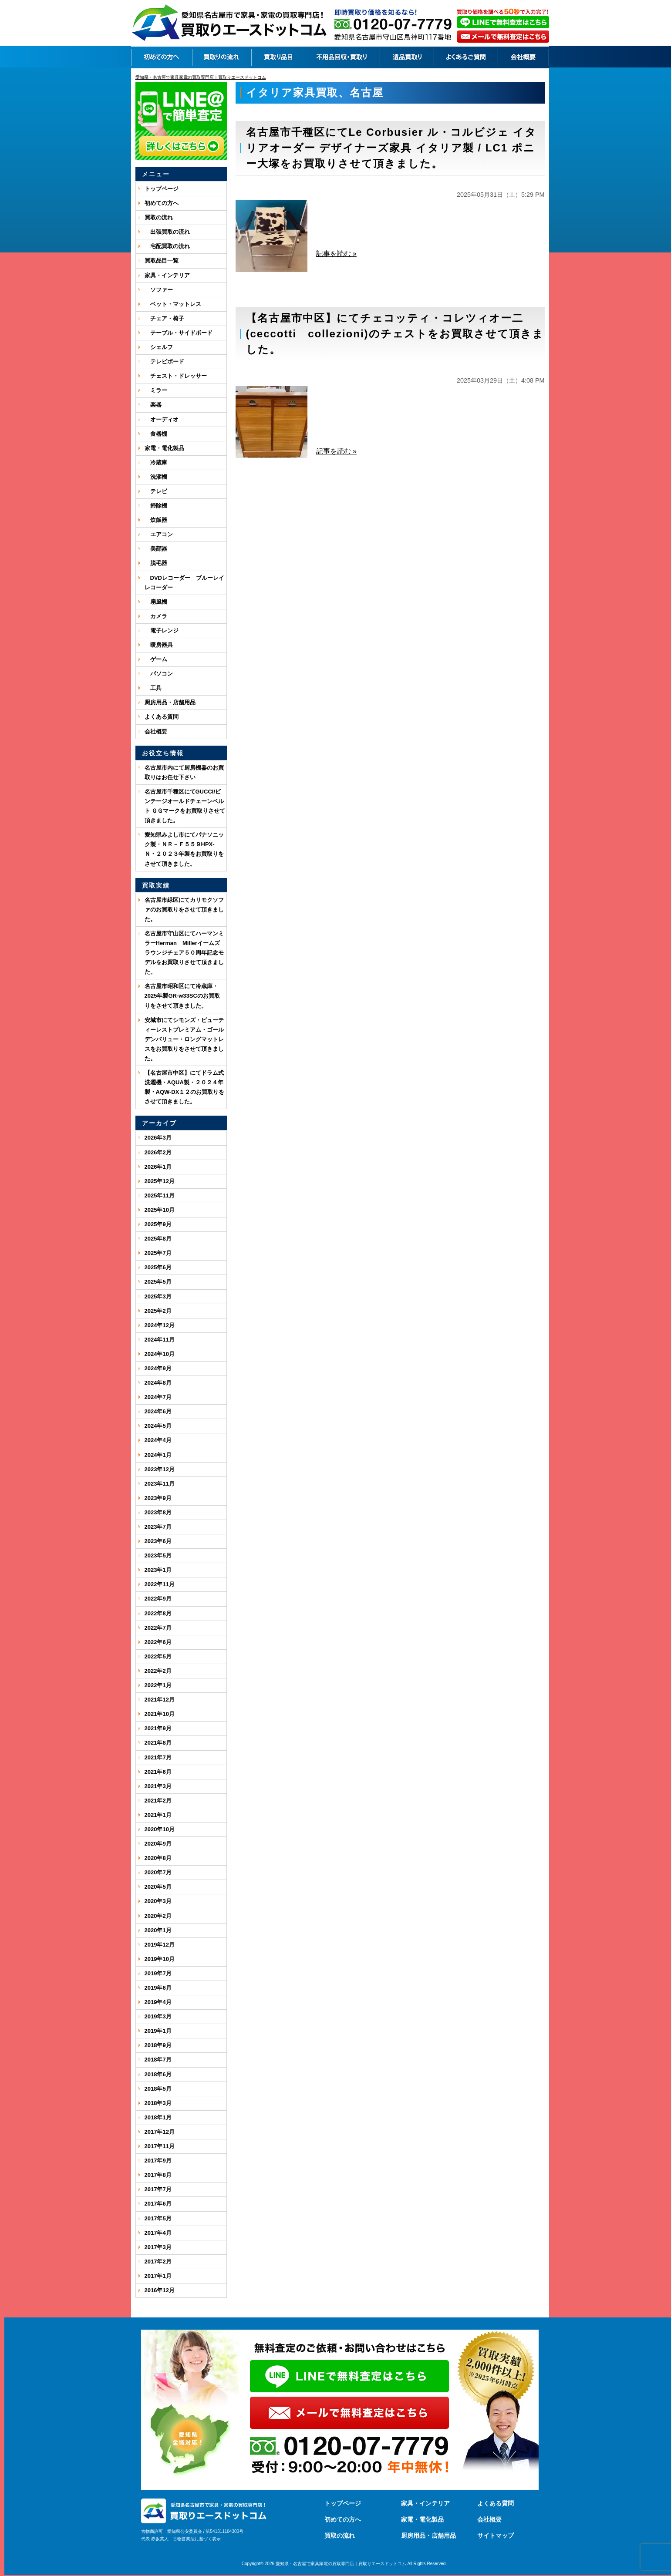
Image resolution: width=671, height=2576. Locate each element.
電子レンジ (162, 630)
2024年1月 (158, 1455)
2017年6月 (158, 2203)
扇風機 (156, 602)
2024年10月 (160, 1354)
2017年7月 (158, 2189)
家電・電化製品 (164, 448)
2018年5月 (158, 2088)
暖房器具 (159, 645)
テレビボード (164, 361)
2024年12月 (160, 1325)
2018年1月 (158, 2117)
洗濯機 (156, 477)
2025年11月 (160, 1195)
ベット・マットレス (173, 304)
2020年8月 (158, 1858)
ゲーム (156, 659)
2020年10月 (160, 1829)
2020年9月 (158, 1843)
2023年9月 (158, 1498)
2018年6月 (158, 2074)
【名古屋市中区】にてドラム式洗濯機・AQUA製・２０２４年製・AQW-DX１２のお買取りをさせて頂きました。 (185, 1087)
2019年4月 (158, 2002)
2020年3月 (158, 1901)
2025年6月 (158, 1267)
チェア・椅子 (164, 318)
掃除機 (156, 505)
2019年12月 (160, 1944)
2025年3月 (158, 1296)
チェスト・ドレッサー (176, 376)
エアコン (159, 534)
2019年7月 (158, 1973)
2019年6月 (158, 1987)
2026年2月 (158, 1152)
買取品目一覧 (162, 260)
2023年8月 (158, 1512)
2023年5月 (158, 1555)
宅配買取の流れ (167, 246)
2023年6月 (158, 1541)
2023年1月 (158, 1570)
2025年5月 (158, 1281)
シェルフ (159, 347)
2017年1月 (158, 2276)
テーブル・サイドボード (178, 333)
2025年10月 (160, 1210)
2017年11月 (160, 2146)
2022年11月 (160, 1584)
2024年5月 (158, 1426)
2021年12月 (160, 1699)
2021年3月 (158, 1786)
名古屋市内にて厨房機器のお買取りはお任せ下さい (184, 772)
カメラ (156, 616)
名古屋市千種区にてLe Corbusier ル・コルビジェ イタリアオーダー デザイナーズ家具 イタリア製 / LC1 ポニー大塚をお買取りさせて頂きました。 (391, 147)
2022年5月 (158, 1656)
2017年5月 (158, 2218)
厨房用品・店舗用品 (170, 702)
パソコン (159, 673)
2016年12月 (160, 2290)
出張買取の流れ (167, 232)
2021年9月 (158, 1728)
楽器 (153, 404)
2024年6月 (158, 1411)
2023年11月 (160, 1483)
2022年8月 (158, 1613)
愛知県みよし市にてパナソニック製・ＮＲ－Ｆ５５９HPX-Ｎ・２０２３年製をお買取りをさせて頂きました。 (184, 849)
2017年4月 (158, 2233)
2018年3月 (158, 2103)
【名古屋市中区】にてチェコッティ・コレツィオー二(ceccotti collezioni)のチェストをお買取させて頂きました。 (395, 333)
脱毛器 (156, 563)
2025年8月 (158, 1238)
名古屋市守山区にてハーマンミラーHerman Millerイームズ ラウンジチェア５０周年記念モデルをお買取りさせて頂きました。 (185, 952)
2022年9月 (158, 1598)
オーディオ (162, 419)
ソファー (159, 289)
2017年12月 (160, 2132)
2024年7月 (158, 1397)
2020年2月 (158, 1916)
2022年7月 (158, 1627)
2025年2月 (158, 1311)
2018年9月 (158, 2045)
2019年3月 (158, 2016)
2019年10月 (160, 1959)
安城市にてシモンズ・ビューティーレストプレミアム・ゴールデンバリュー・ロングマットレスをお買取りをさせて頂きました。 (184, 1039)
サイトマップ (495, 2535)
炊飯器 (156, 520)
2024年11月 (160, 1339)
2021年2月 (158, 1800)
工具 (153, 688)
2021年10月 (160, 1714)
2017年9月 (158, 2160)
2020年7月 (158, 1872)
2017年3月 (158, 2247)
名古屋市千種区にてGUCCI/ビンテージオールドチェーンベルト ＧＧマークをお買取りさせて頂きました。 (185, 806)
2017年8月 (158, 2175)
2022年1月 (158, 1685)
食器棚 (156, 433)
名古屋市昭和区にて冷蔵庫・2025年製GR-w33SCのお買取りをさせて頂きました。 (182, 996)
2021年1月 (158, 1815)
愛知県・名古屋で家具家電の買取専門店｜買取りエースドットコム (341, 2563)
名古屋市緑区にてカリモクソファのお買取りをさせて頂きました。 (184, 909)
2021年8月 (158, 1742)
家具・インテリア (167, 275)
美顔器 (156, 548)
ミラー (156, 390)
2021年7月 (158, 1757)
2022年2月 (158, 1671)
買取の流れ (159, 217)
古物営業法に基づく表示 (197, 2538)
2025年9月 (158, 1224)
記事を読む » (336, 253)
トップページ (162, 188)
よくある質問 (162, 716)
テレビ (156, 491)
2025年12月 (160, 1181)
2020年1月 (158, 1930)
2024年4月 (158, 1440)
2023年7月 (158, 1526)
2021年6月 (158, 1772)
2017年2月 (158, 2261)
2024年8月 (158, 1382)
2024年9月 (158, 1368)
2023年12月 (160, 1469)
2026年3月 (158, 1137)
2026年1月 (158, 1167)
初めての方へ (162, 203)
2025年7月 (158, 1253)
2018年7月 (158, 2059)
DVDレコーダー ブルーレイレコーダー (184, 583)
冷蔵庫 (156, 462)
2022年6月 (158, 1642)
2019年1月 (158, 2031)
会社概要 (156, 731)
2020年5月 (158, 1886)
